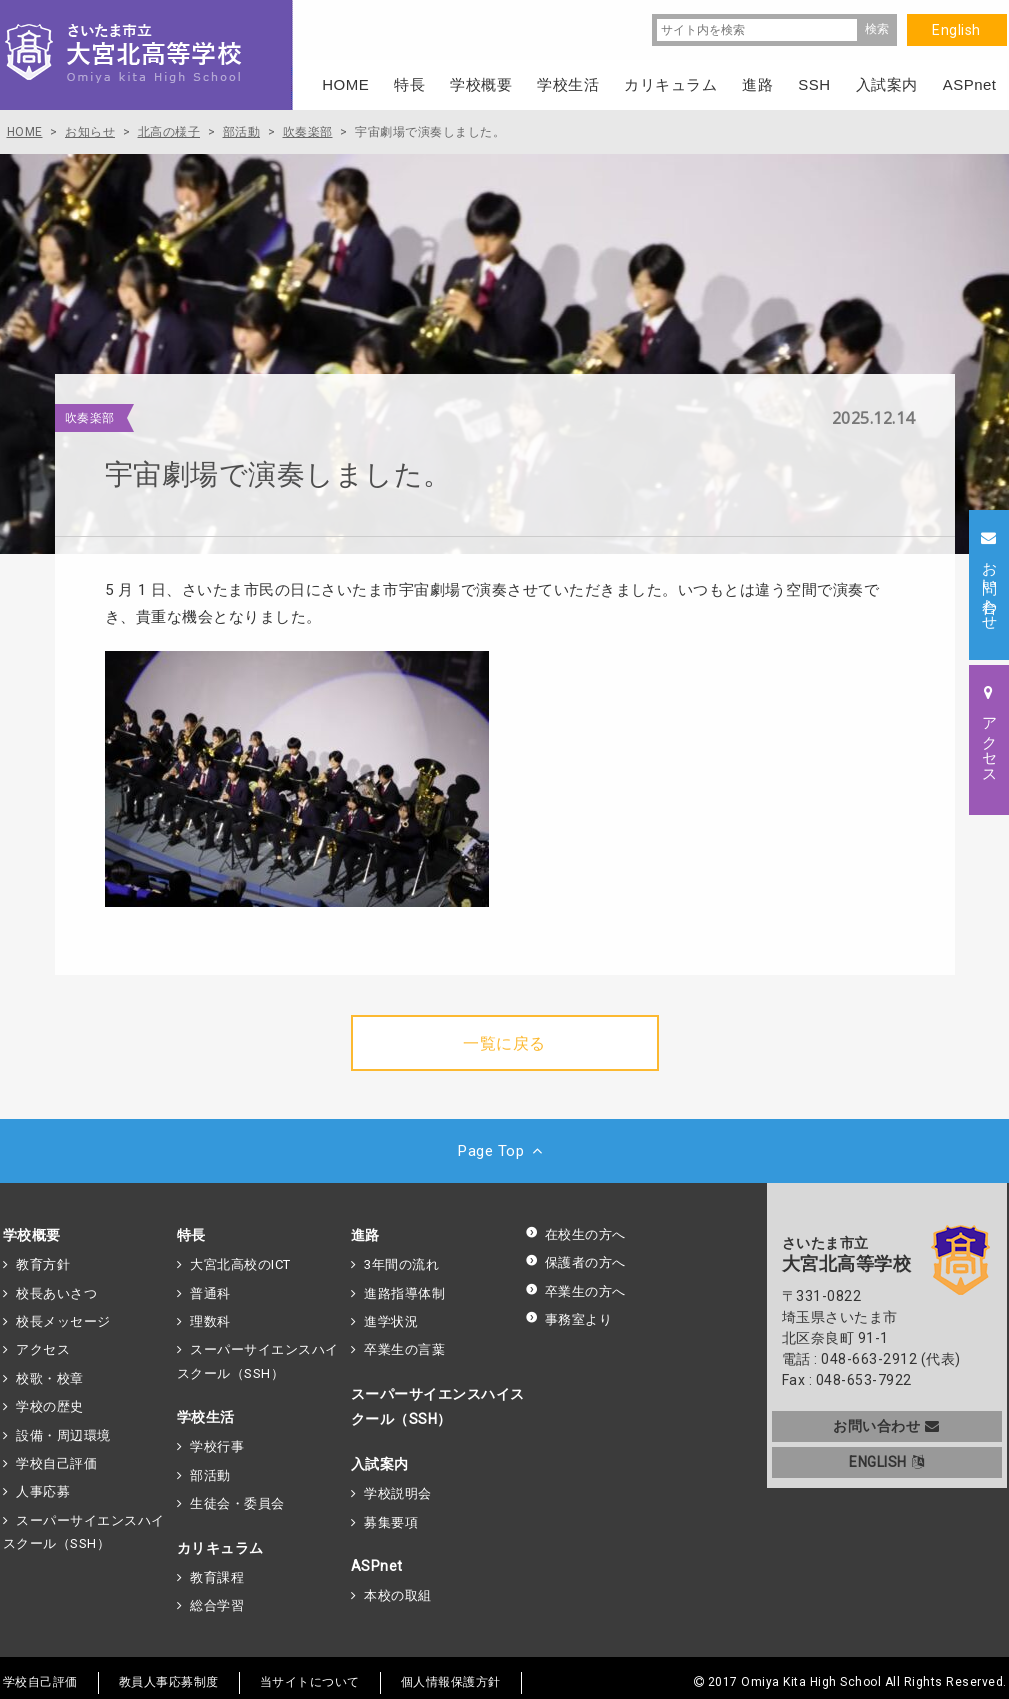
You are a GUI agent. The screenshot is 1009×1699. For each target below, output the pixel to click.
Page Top (504, 1151)
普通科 (210, 1293)
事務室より (569, 1319)
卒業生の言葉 (404, 1349)
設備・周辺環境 (63, 1435)
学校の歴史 (50, 1406)
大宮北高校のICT (240, 1264)
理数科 (210, 1321)
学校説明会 (398, 1493)
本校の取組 (398, 1595)
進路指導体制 (404, 1293)
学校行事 (217, 1446)
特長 (191, 1235)
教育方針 (43, 1264)
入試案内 (380, 1464)
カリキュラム (220, 1548)
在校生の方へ (575, 1234)
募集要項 (391, 1522)
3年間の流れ (401, 1264)
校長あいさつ (56, 1293)
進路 (365, 1235)
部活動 (210, 1475)
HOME (345, 84)
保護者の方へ (575, 1262)
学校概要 (32, 1235)
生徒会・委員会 (237, 1503)
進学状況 (391, 1321)
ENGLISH (886, 1462)
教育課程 (217, 1577)
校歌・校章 (50, 1378)
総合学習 (217, 1605)
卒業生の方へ (575, 1291)
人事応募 (43, 1491)
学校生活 (206, 1417)
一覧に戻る (504, 1043)
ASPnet (377, 1566)
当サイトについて (310, 1682)
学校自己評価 (56, 1463)
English (956, 30)
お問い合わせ (886, 1426)
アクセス (43, 1349)
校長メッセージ (63, 1321)
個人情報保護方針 (451, 1682)
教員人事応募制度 (169, 1682)
